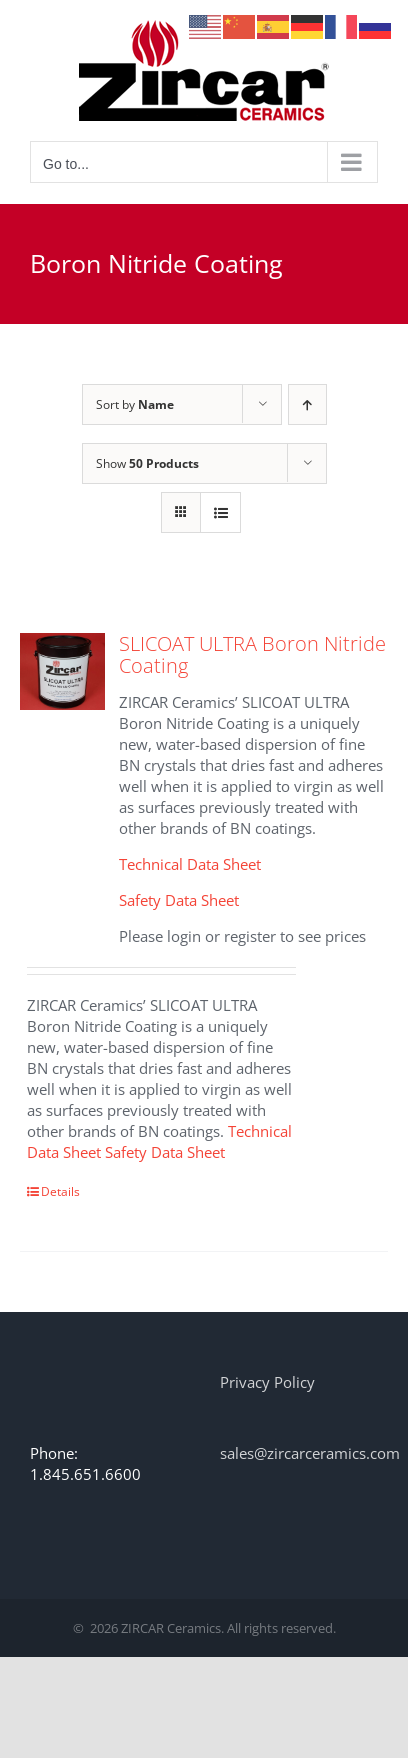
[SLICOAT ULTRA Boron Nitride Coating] (62, 671)
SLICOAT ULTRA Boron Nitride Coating (252, 654)
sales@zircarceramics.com (310, 1453)
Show (147, 463)
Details (60, 1191)
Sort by (135, 404)
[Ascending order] (307, 404)
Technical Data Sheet (190, 864)
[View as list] (220, 512)
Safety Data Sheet (179, 900)
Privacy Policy (267, 1382)
